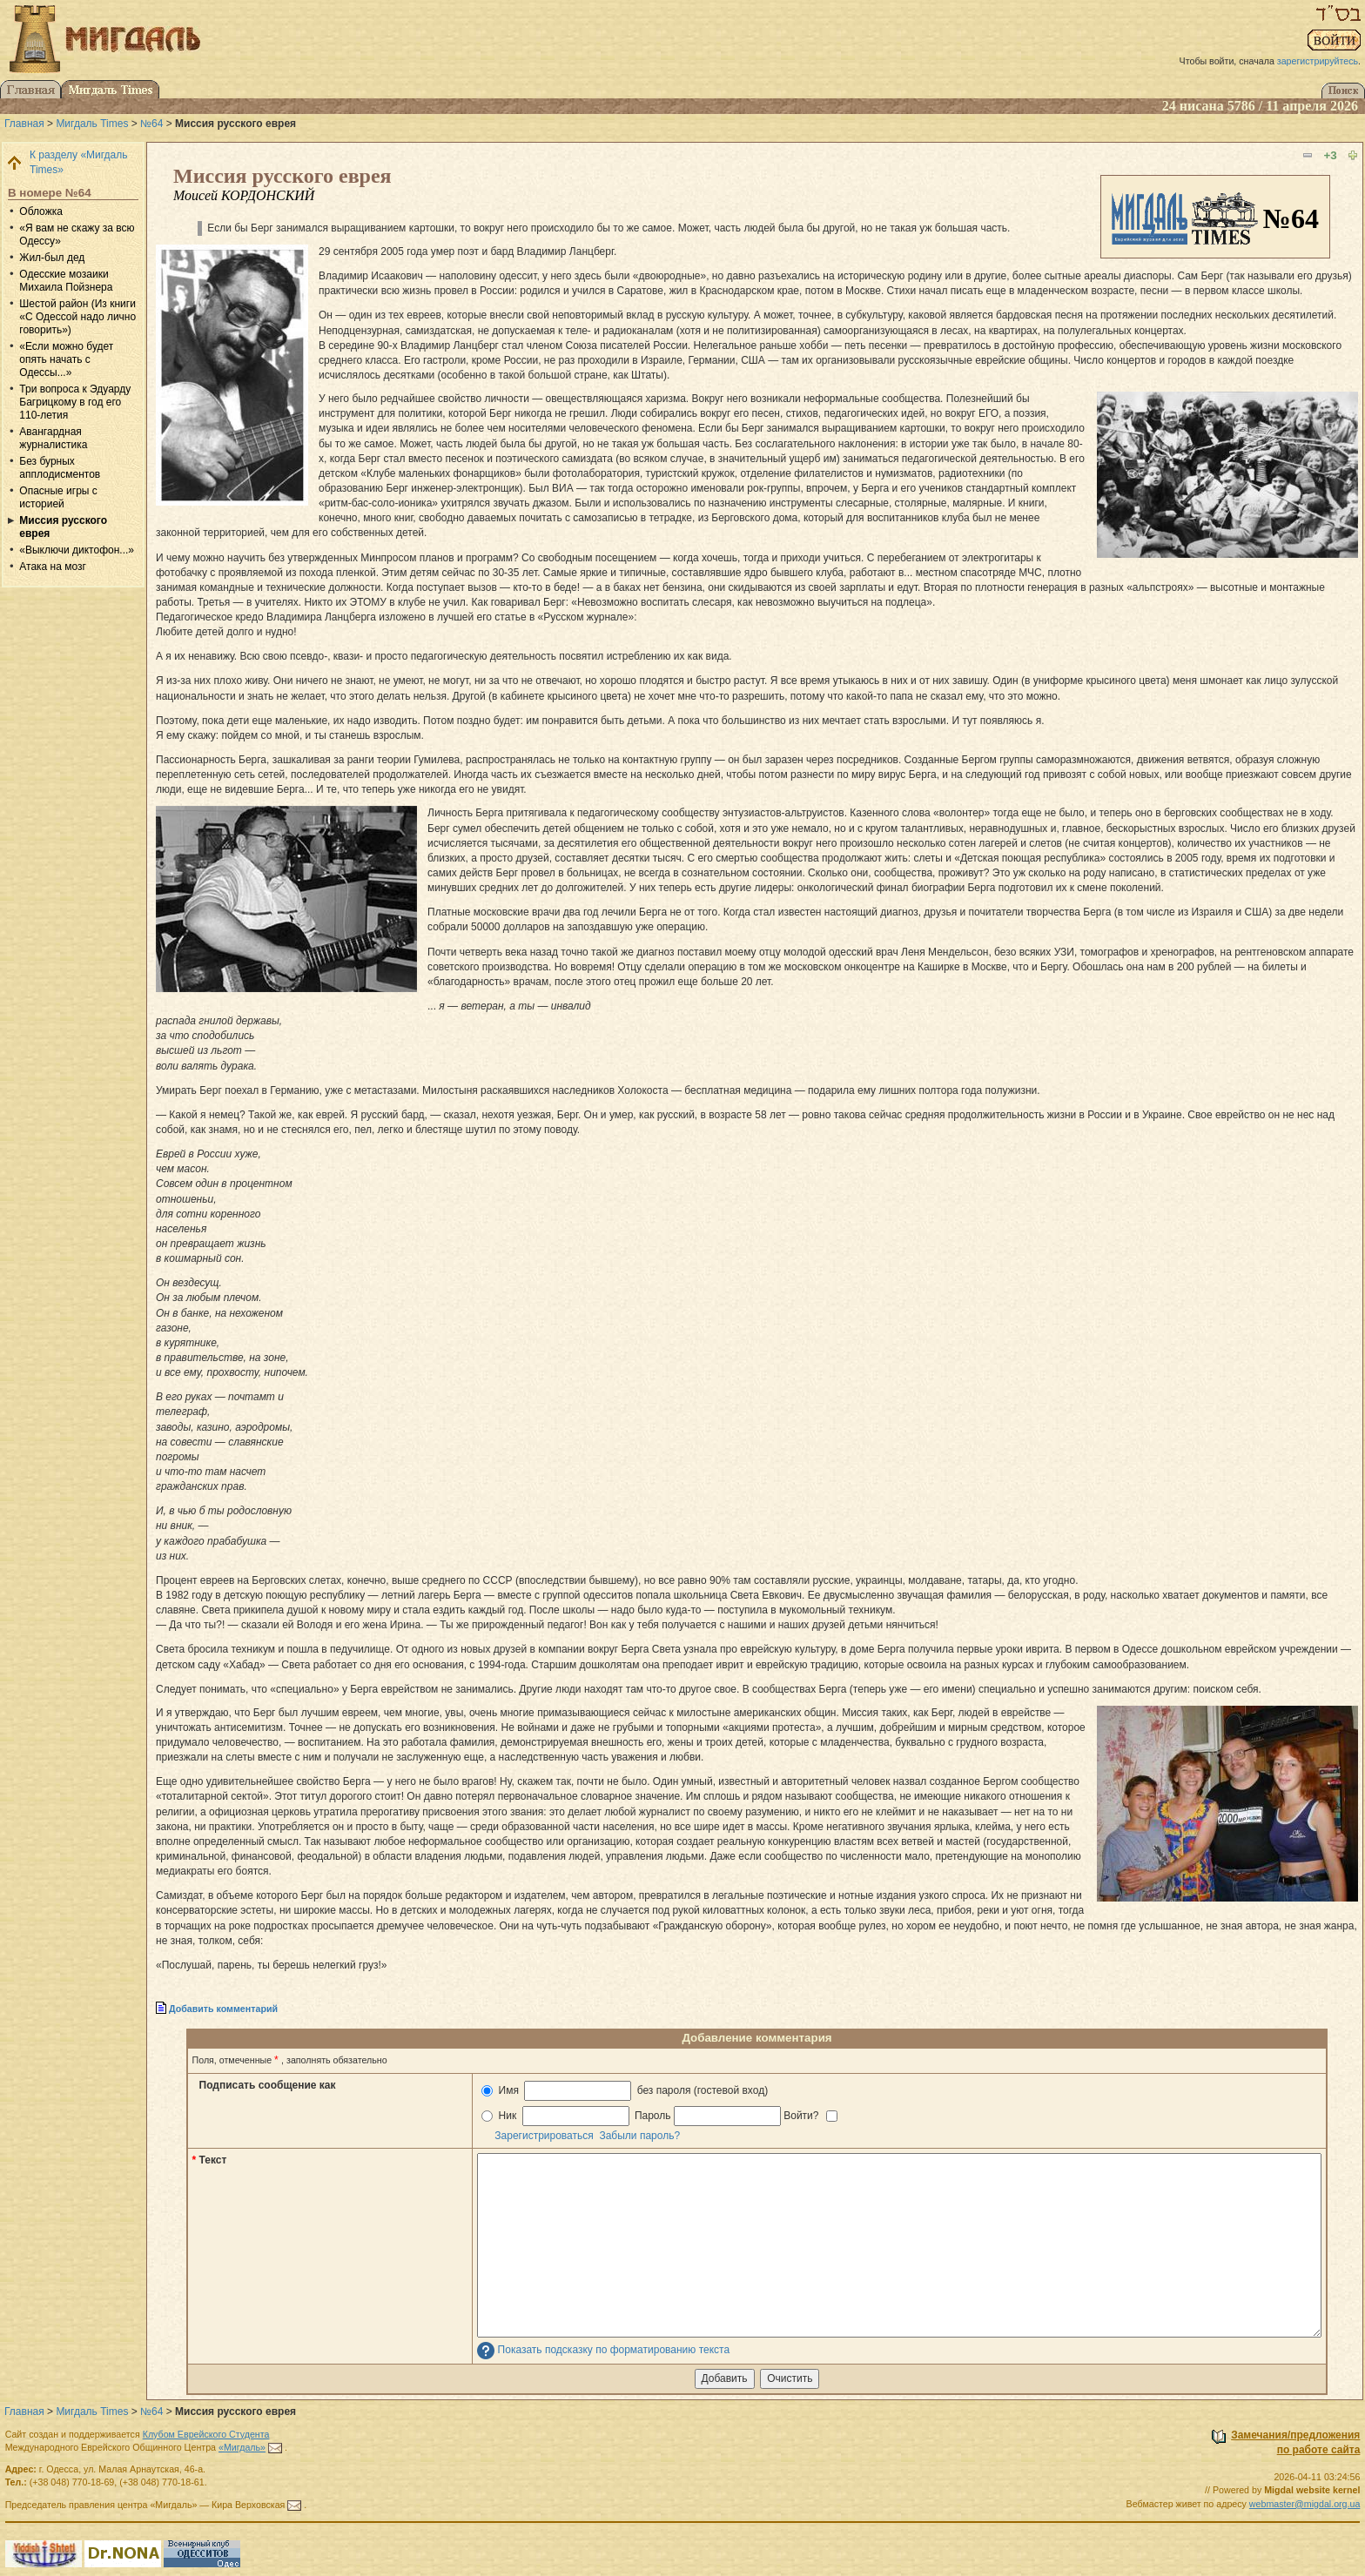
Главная (24, 123)
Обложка (41, 211)
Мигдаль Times (92, 123)
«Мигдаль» (242, 2447)
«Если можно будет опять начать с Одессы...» (66, 359)
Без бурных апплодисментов (59, 467)
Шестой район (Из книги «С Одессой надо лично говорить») (77, 317)
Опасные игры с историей (58, 497)
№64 (151, 123)
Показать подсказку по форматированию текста (614, 2350)
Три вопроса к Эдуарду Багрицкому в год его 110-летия (75, 402)
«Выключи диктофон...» (76, 550)
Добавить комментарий (223, 2008)
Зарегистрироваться (543, 2136)
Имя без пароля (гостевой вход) (624, 2091)
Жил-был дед (51, 258)
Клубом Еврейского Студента (206, 2434)
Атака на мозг (52, 566)
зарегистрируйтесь (1317, 61)
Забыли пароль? (639, 2136)
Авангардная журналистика (53, 438)
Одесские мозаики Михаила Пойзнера (65, 280)
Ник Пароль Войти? (659, 2116)
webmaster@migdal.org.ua (1305, 2504)
